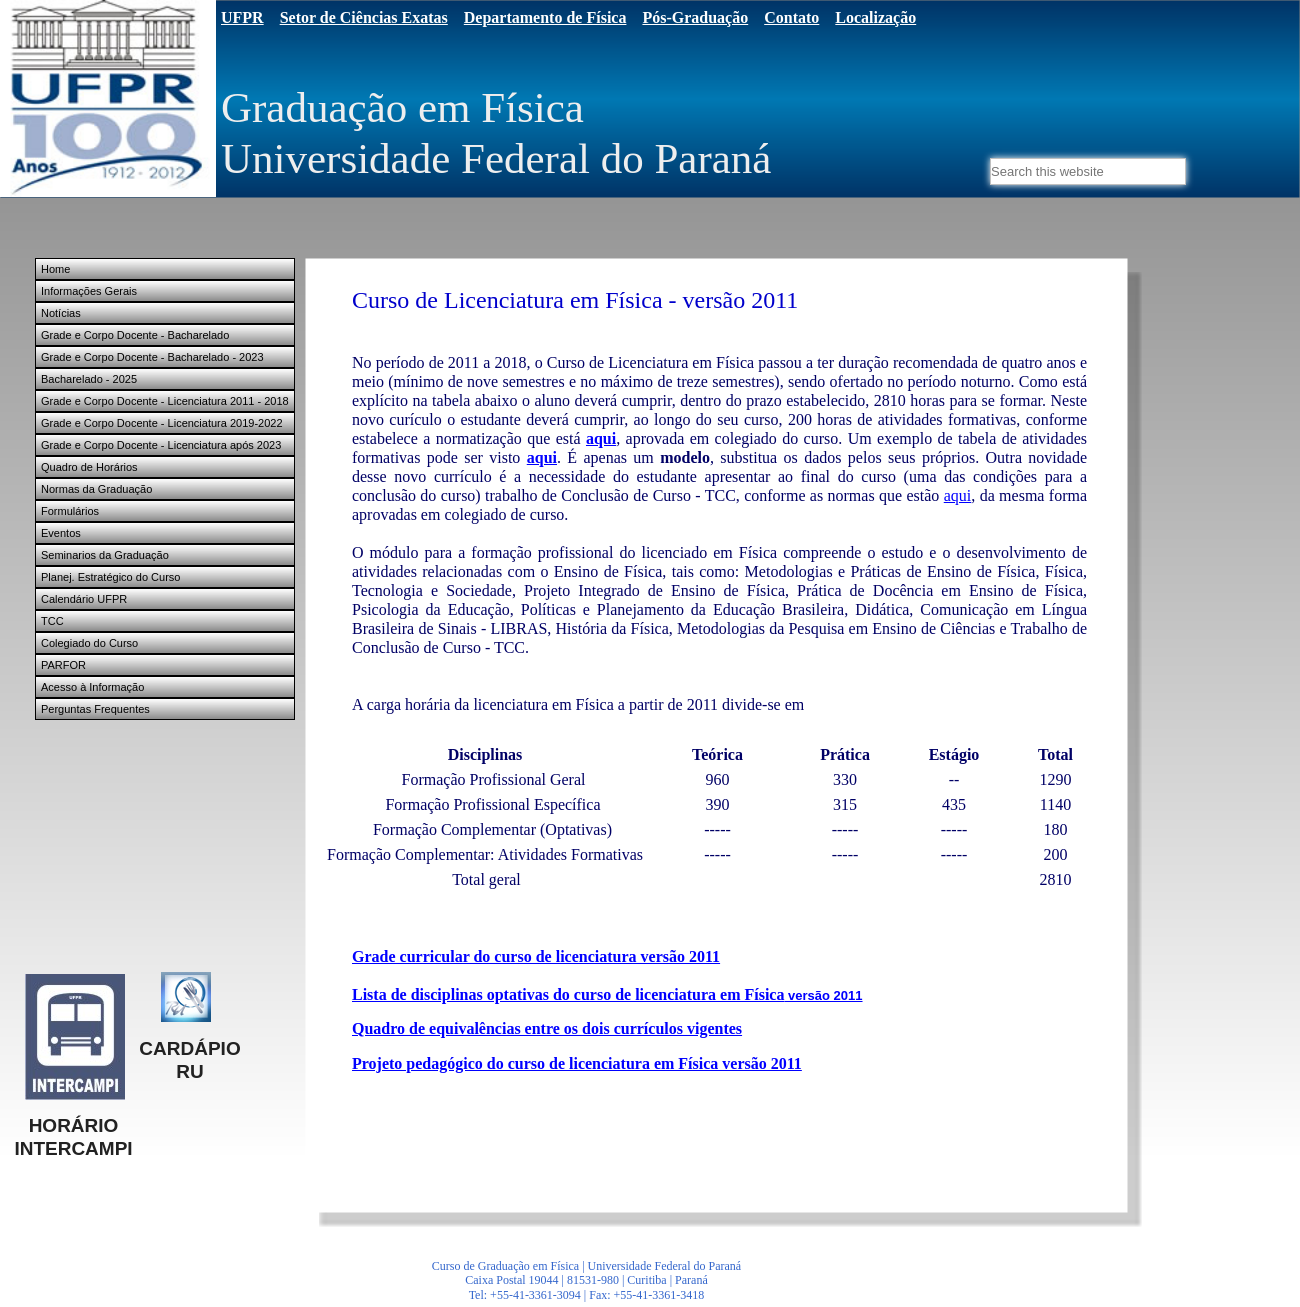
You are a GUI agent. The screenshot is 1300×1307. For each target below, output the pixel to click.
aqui (601, 438)
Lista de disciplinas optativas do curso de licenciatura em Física (568, 994)
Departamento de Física (545, 17)
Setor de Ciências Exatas (364, 17)
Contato (791, 17)
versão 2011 (823, 995)
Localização (875, 17)
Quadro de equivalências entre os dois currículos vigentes (547, 1028)
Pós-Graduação (695, 17)
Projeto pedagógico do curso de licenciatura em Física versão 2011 (577, 1063)
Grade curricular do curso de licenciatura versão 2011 (536, 956)
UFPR (242, 17)
